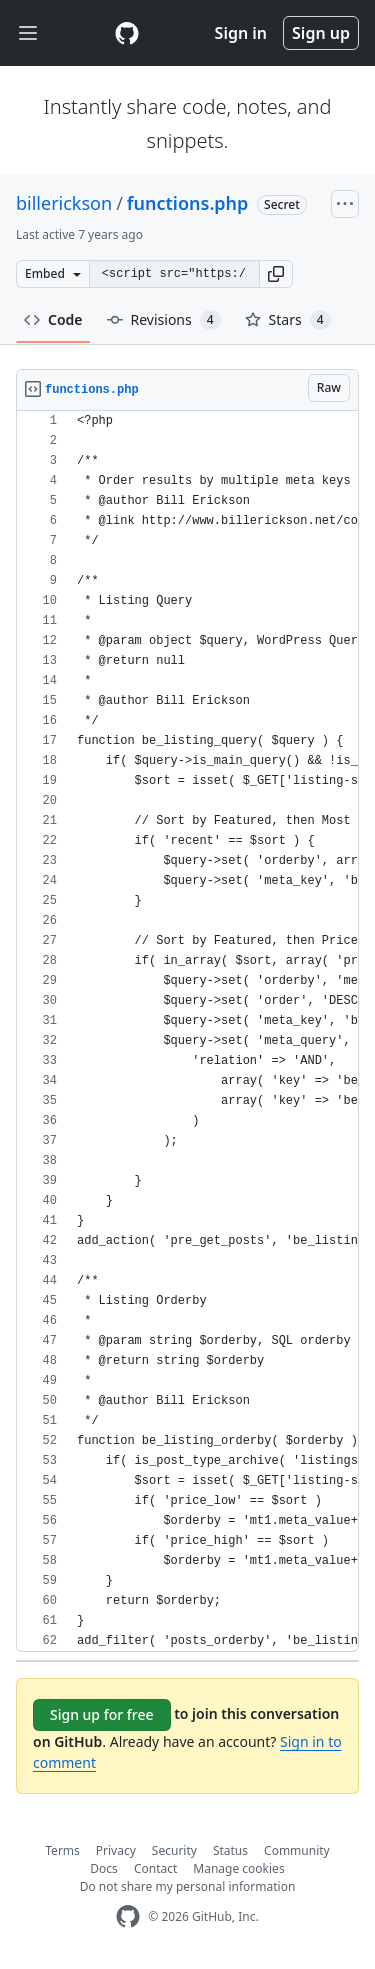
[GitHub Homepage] (128, 1916)
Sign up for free (102, 1714)
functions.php (188, 203)
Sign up (321, 33)
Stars (288, 320)
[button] (276, 274)
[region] (187, 1031)
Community (297, 1850)
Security (174, 1850)
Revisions (164, 320)
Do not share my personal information (188, 1886)
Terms (62, 1850)
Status (230, 1850)
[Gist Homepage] (127, 33)
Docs (104, 1868)
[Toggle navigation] (28, 33)
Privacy (116, 1850)
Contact (155, 1868)
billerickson (64, 203)
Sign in (241, 33)
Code (53, 319)
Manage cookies (238, 1868)
